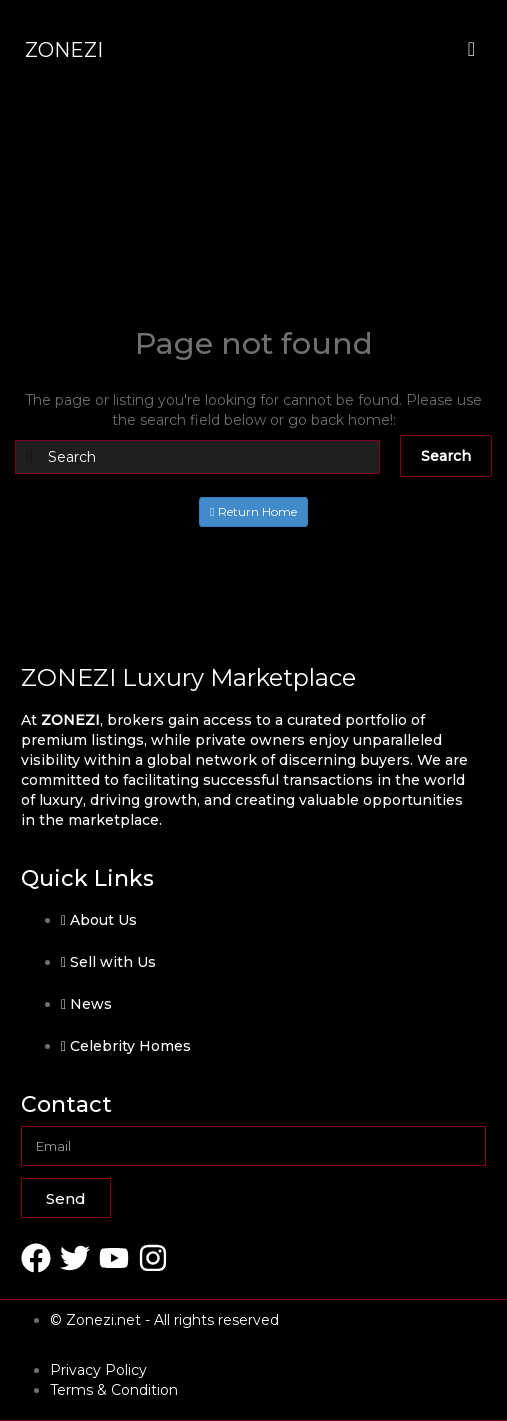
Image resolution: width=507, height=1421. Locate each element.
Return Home (253, 511)
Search (446, 456)
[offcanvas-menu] (471, 49)
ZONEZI (64, 50)
